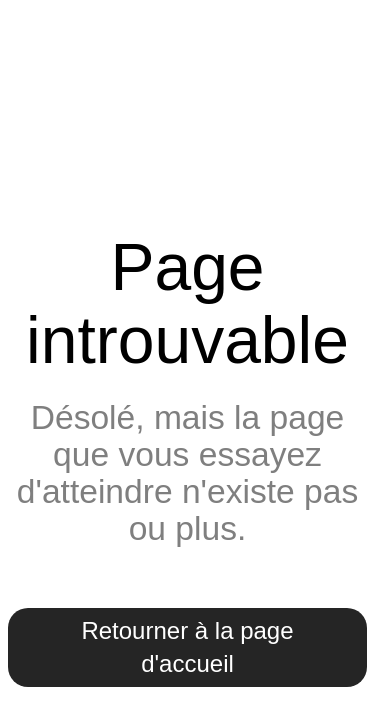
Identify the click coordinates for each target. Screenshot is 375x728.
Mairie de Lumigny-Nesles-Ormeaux (187, 113)
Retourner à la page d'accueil (187, 647)
